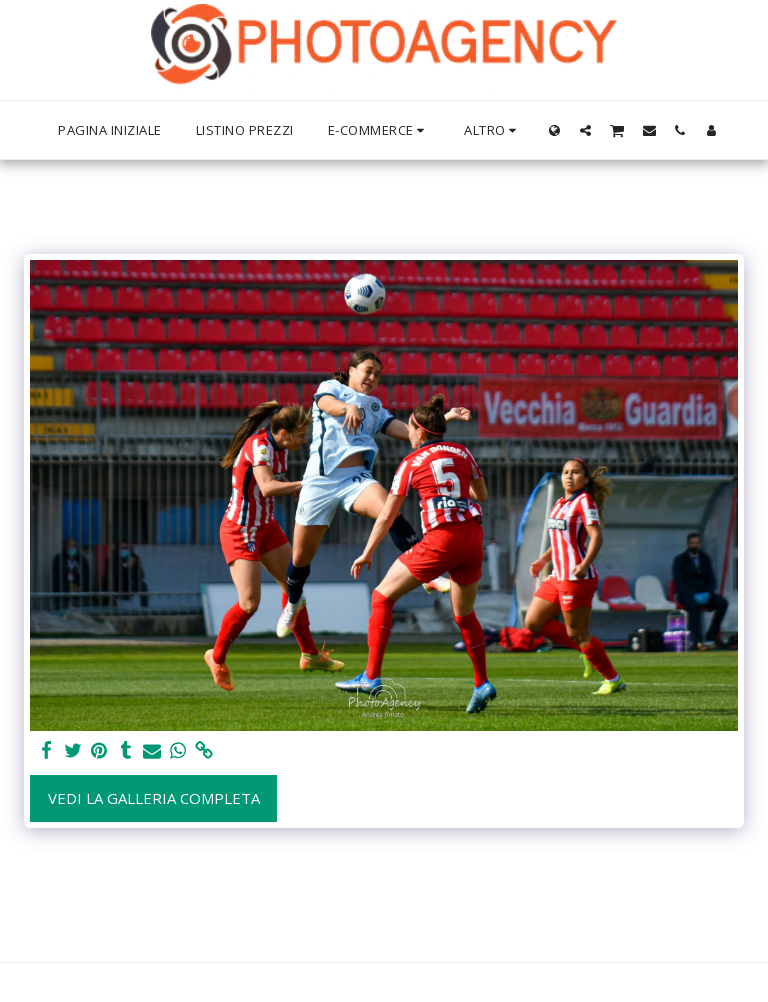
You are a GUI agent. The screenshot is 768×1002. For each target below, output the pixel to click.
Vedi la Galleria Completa (154, 798)
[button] (585, 130)
